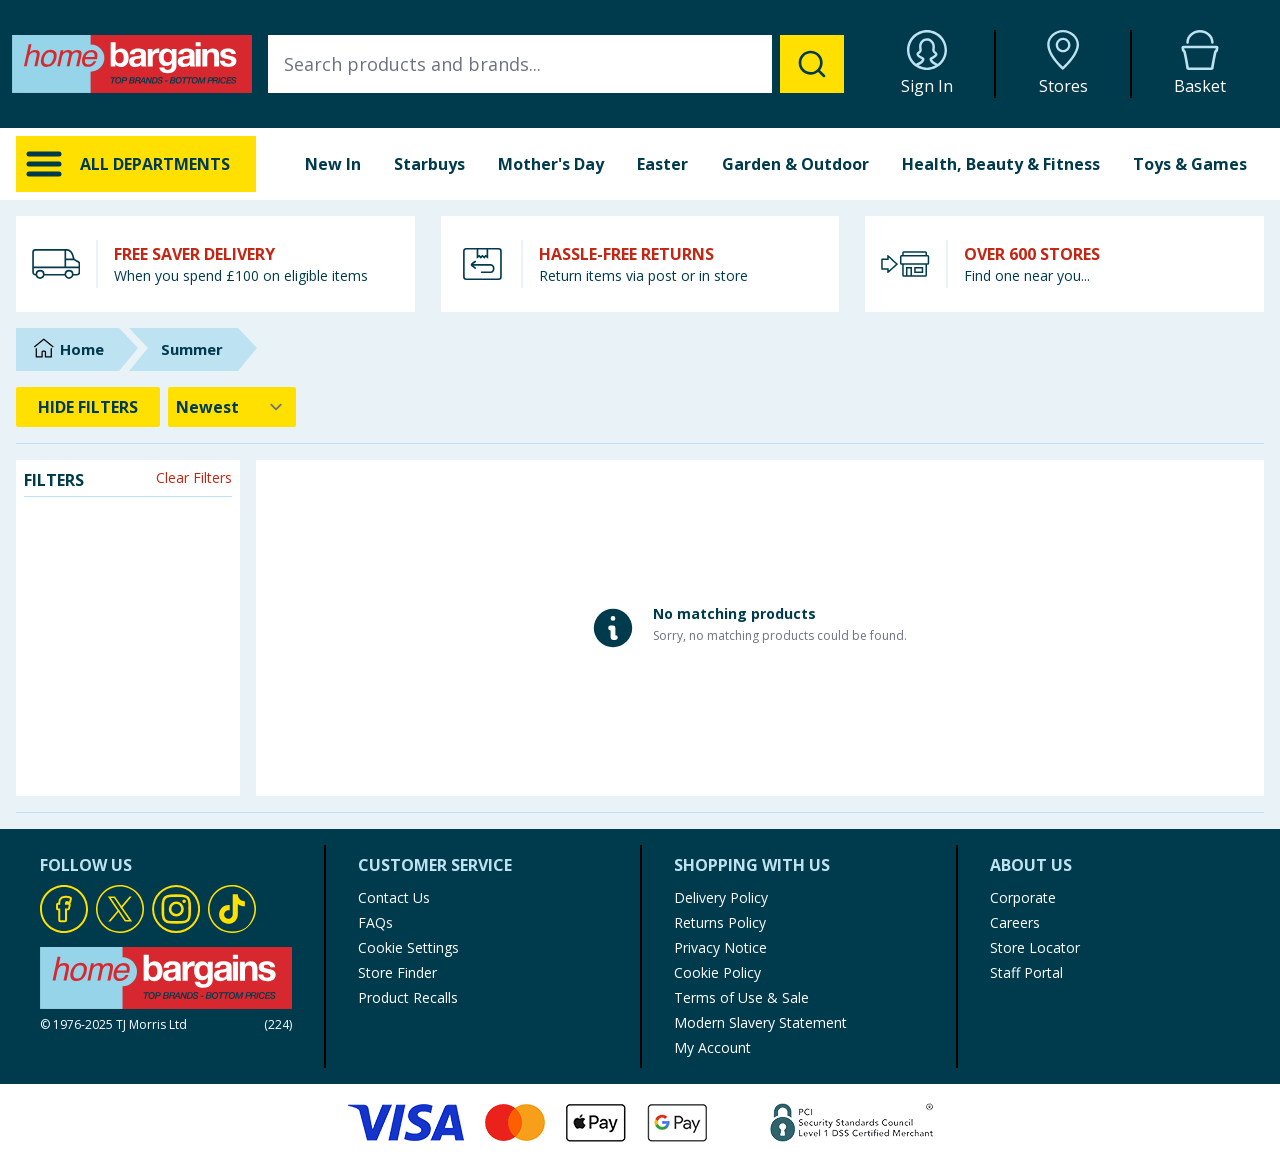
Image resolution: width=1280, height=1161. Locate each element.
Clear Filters (194, 477)
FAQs (375, 922)
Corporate (1023, 897)
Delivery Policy (721, 897)
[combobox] (556, 64)
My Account (712, 1047)
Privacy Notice (720, 947)
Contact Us (394, 897)
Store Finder (397, 972)
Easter (662, 164)
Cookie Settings (408, 947)
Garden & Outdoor (795, 164)
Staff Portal (1026, 972)
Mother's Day (551, 164)
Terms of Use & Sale (741, 997)
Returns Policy (720, 922)
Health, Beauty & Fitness (1001, 164)
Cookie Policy (717, 972)
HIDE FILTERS (88, 407)
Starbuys (429, 164)
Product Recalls (408, 997)
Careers (1015, 922)
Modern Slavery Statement (760, 1022)
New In (333, 164)
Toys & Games (1190, 164)
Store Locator (1035, 947)
